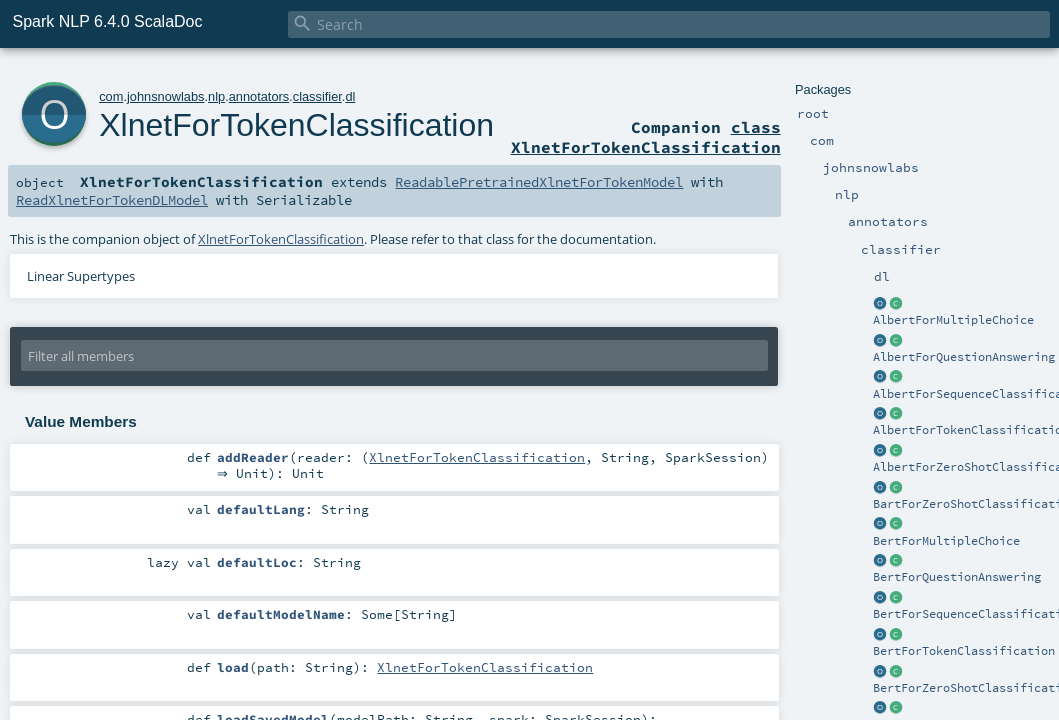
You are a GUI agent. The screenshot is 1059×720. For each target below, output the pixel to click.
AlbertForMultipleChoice (953, 320)
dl (350, 96)
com (111, 96)
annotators (259, 96)
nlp (216, 96)
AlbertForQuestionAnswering (964, 357)
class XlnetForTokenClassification (646, 137)
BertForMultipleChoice (946, 541)
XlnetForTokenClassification (296, 125)
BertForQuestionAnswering (957, 577)
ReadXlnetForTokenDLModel (112, 200)
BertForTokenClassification (964, 651)
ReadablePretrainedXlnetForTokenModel (539, 182)
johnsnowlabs (166, 96)
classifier (317, 96)
